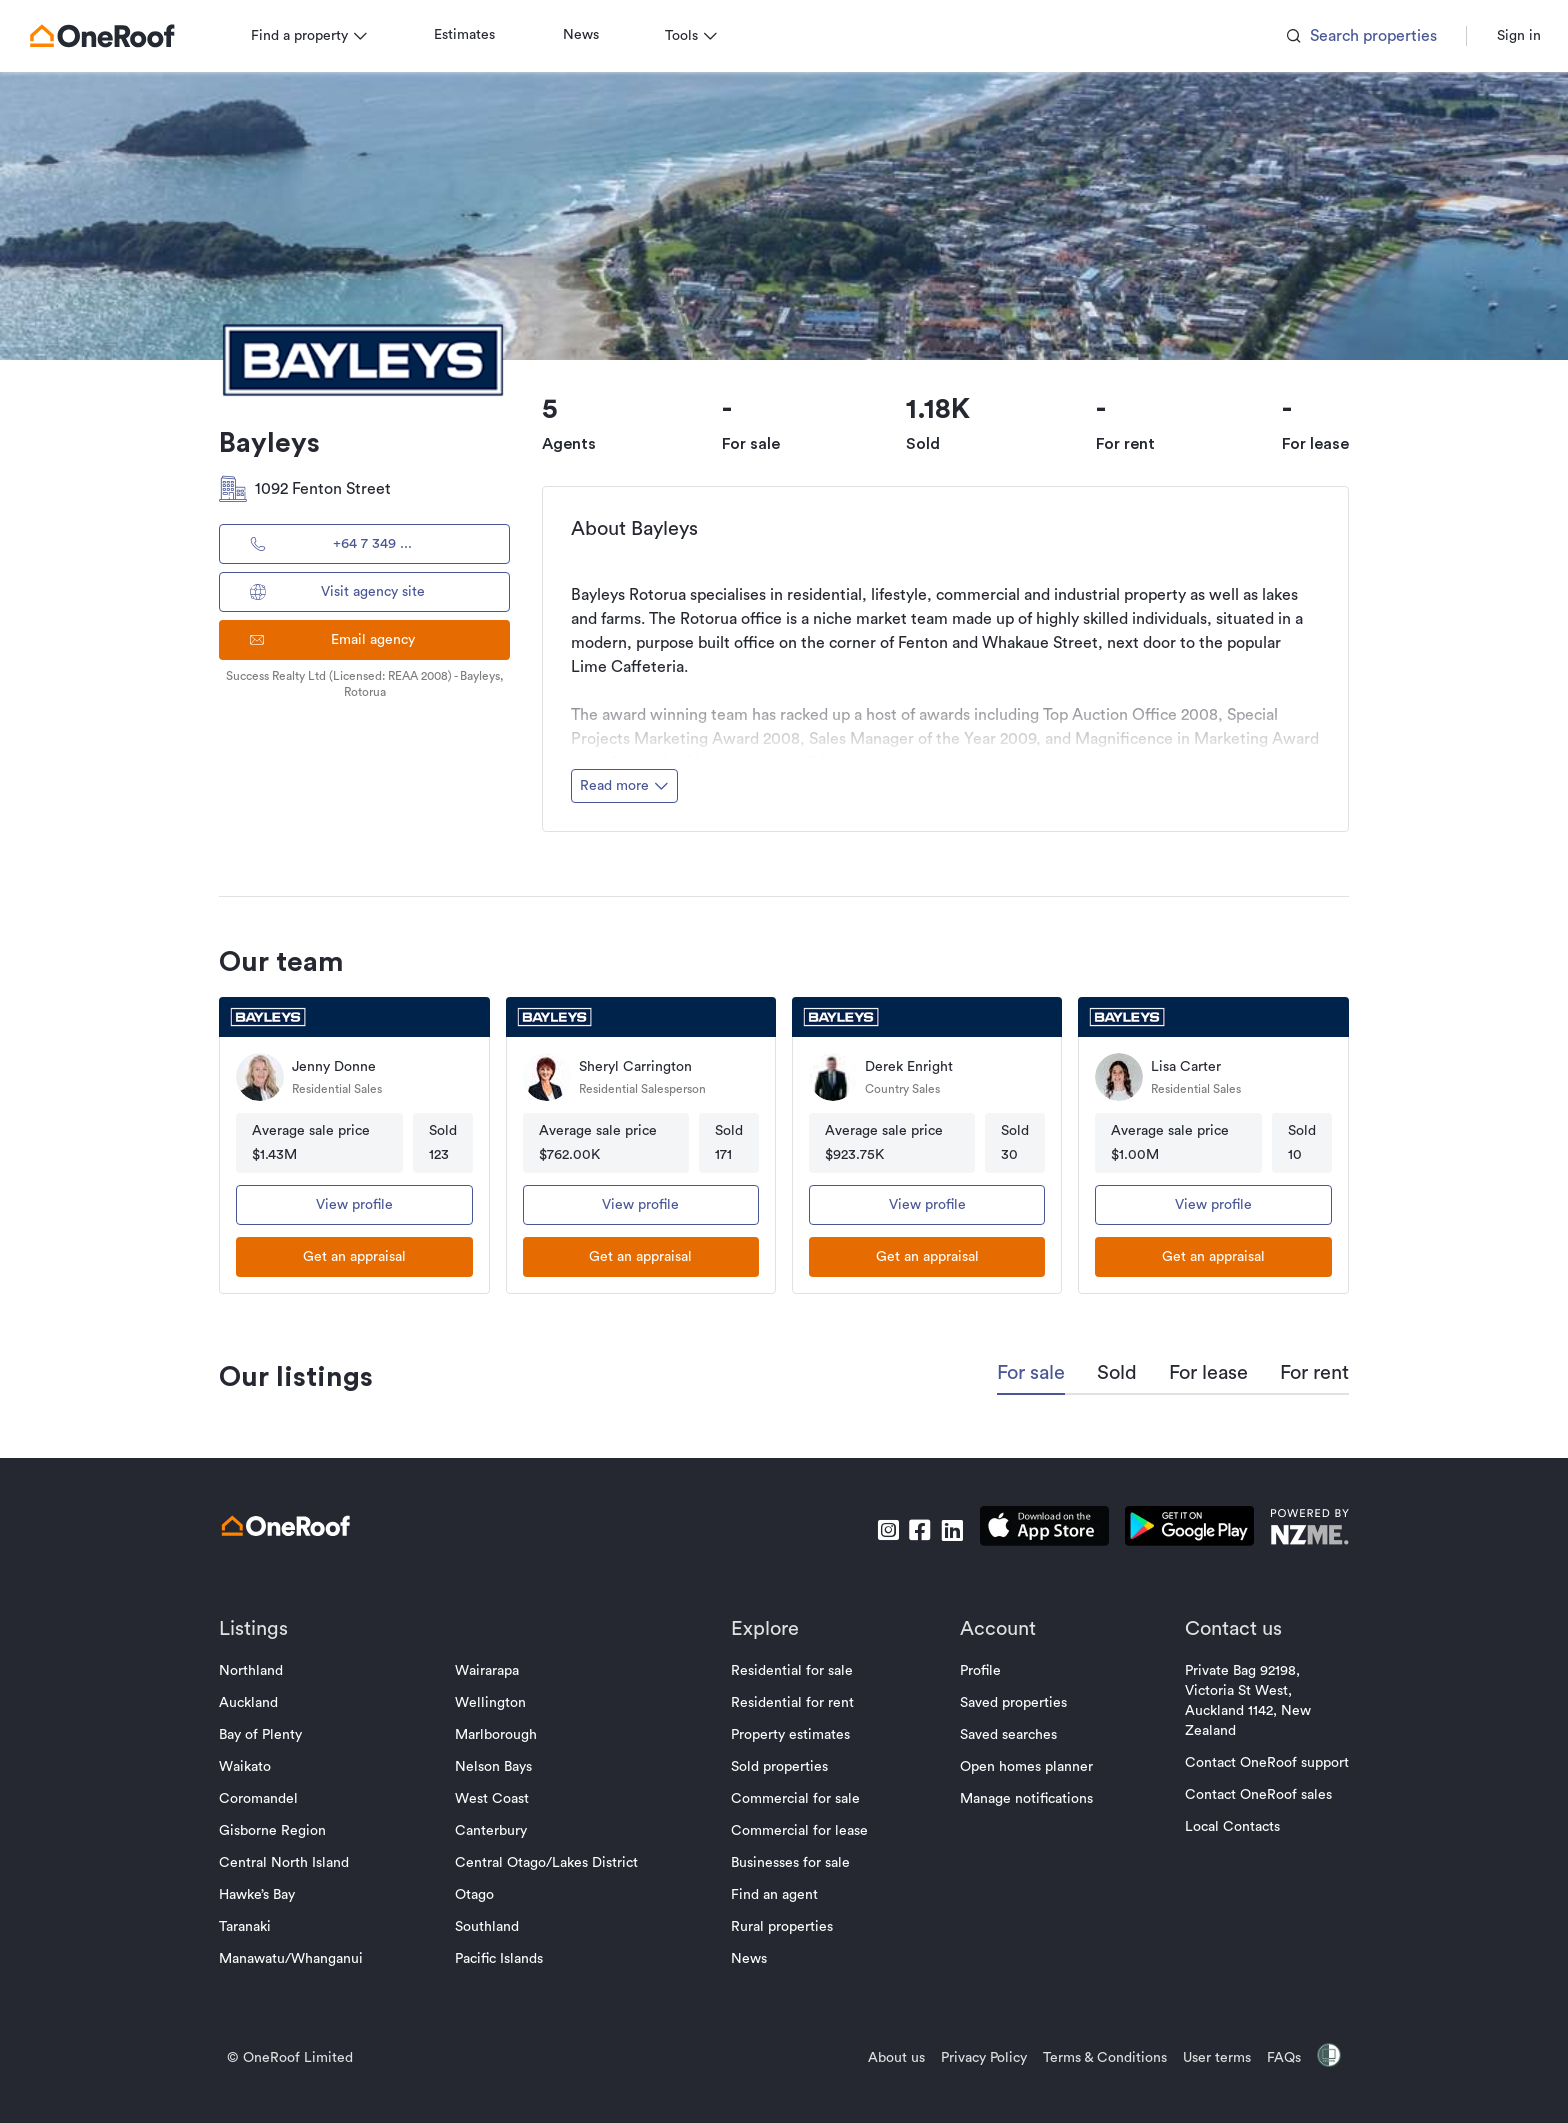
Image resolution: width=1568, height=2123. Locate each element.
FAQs (1279, 2058)
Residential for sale (792, 1671)
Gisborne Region (277, 1831)
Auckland (253, 1703)
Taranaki (250, 1927)
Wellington (493, 1703)
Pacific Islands (502, 1959)
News (586, 35)
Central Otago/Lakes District (549, 1863)
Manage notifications (1023, 1799)
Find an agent (774, 1895)
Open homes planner (1023, 1767)
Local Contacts (1227, 1827)
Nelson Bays (496, 1767)
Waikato (250, 1767)
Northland (256, 1671)
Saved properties (1010, 1703)
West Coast (495, 1799)
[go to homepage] (107, 36)
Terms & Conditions (1100, 2058)
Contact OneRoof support (1262, 1763)
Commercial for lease (799, 1831)
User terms (1212, 2058)
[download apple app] (1039, 1529)
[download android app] (1184, 1529)
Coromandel (263, 1799)
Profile (977, 1671)
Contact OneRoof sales (1253, 1795)
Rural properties (782, 1927)
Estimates (469, 35)
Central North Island (289, 1863)
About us (891, 2058)
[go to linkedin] (947, 1530)
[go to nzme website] (1304, 1529)
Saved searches (1005, 1735)
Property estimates (790, 1735)
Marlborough (499, 1735)
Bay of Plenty (265, 1735)
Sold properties (779, 1767)
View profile (358, 1205)
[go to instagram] (883, 1530)
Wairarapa (490, 1671)
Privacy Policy (979, 2058)
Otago (477, 1895)
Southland (490, 1927)
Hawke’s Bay (262, 1895)
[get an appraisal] (358, 1257)
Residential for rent (792, 1703)
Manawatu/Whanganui (296, 1959)
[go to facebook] (915, 1530)
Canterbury (494, 1831)
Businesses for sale (790, 1863)
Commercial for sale (795, 1799)
